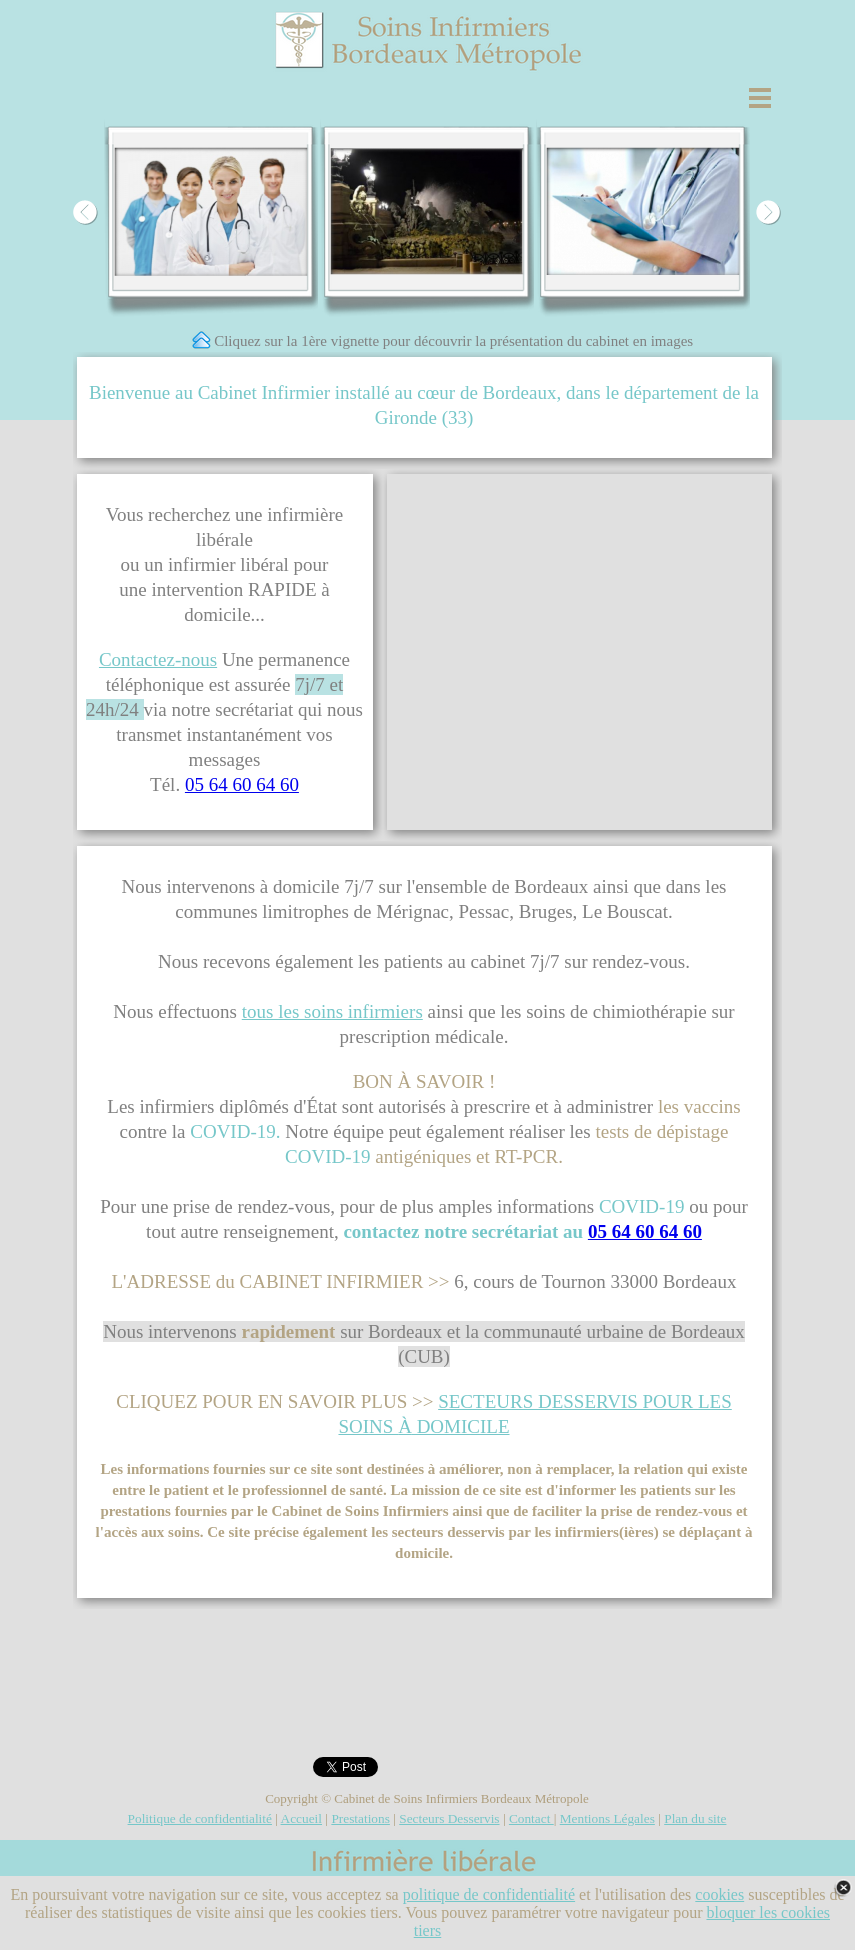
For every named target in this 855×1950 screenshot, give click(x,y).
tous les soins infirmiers (332, 1011)
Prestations (360, 1818)
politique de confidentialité (489, 1894)
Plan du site (695, 1818)
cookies (719, 1894)
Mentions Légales (607, 1818)
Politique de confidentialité (200, 1818)
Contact (531, 1818)
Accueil (301, 1818)
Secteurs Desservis (449, 1818)
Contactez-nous (158, 659)
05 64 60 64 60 (242, 784)
